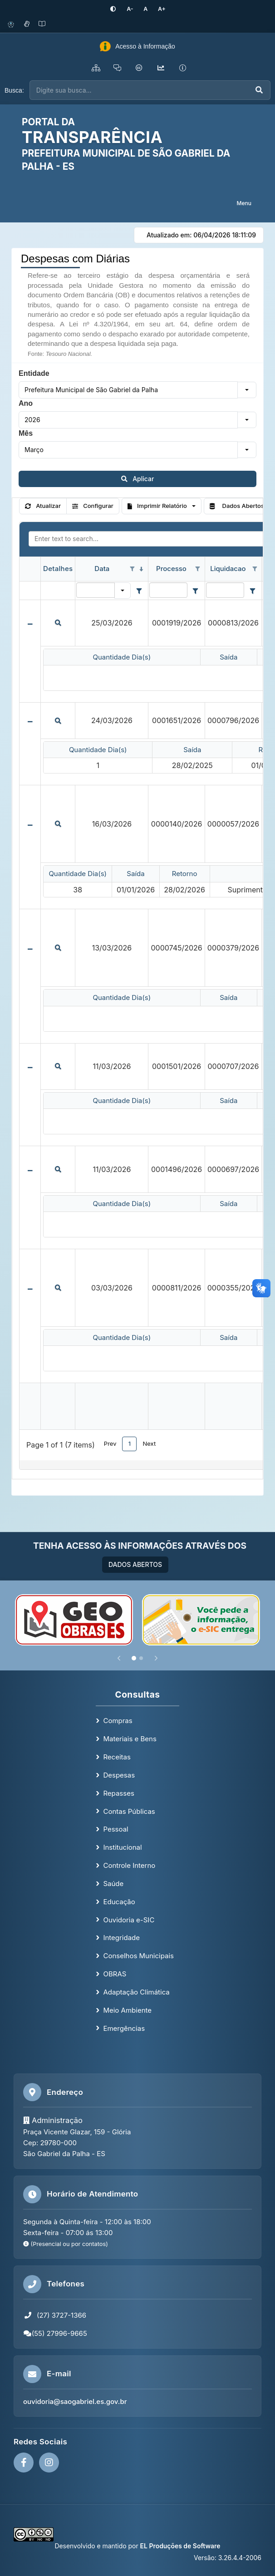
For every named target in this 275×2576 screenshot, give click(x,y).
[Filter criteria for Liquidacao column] (252, 590)
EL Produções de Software (180, 2546)
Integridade (121, 1937)
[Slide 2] (141, 1658)
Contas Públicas (129, 1811)
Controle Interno (129, 1865)
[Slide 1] (134, 1657)
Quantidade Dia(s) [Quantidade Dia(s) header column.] (122, 656)
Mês (26, 433)
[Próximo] (156, 1658)
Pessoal (115, 1829)
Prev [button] (110, 1443)
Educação (119, 1901)
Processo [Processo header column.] (171, 568)
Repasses (118, 1792)
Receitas (116, 1756)
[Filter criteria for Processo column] (195, 590)
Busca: (14, 90)
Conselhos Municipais (138, 1955)
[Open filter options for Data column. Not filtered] (132, 569)
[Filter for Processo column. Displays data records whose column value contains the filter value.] (168, 589)
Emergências (124, 2028)
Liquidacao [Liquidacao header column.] (228, 568)
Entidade (34, 373)
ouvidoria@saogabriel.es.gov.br (75, 2401)
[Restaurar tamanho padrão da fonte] (144, 9)
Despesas (119, 1774)
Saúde (113, 1883)
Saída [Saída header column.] (228, 656)
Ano (26, 403)
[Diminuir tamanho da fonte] (131, 9)
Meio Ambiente (127, 2009)
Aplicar (137, 478)
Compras (117, 1720)
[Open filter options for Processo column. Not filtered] (197, 569)
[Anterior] (119, 1658)
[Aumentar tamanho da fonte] (159, 9)
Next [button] (149, 1443)
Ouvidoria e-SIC (128, 1919)
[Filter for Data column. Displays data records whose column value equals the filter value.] (95, 589)
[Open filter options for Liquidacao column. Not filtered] (254, 569)
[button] (246, 389)
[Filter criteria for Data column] (139, 590)
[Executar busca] (259, 90)
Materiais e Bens (129, 1738)
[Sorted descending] (141, 569)
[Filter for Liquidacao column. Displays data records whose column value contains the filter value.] (225, 589)
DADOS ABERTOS (135, 1564)
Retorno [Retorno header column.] (184, 873)
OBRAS (114, 1974)
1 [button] (129, 1443)
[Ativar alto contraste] (115, 9)
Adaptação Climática (136, 1991)
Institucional (122, 1847)
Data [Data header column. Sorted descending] (101, 568)
